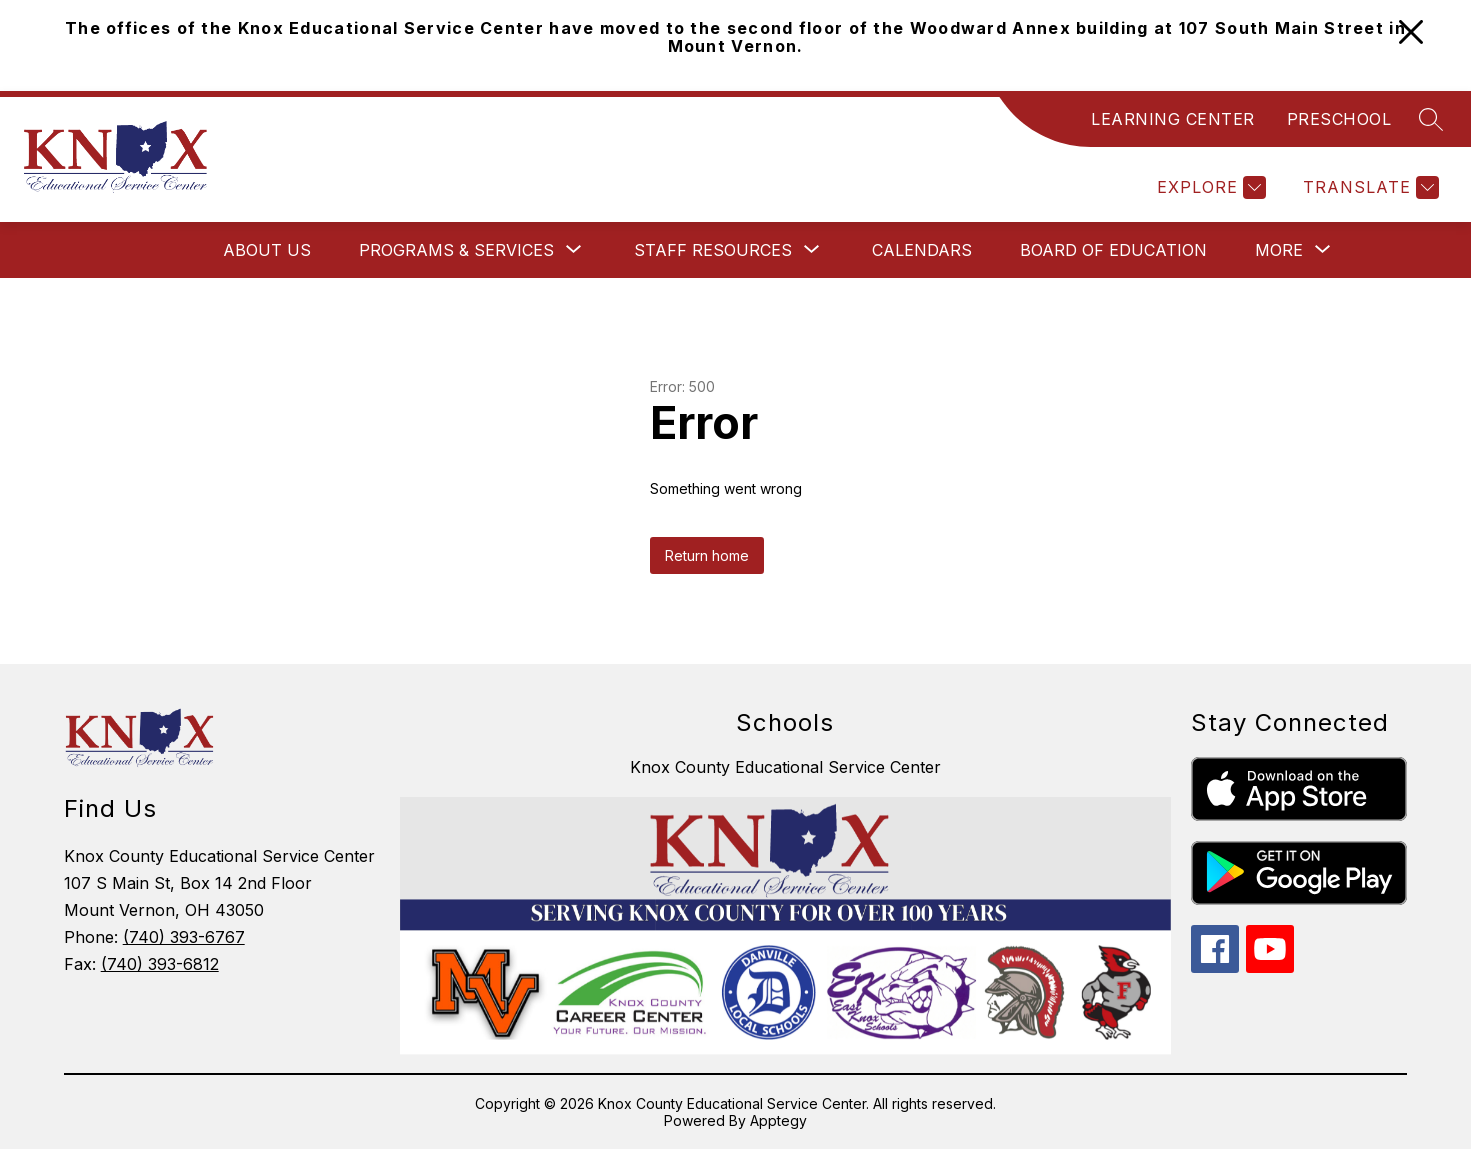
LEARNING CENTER (1173, 119)
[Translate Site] (1368, 187)
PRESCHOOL (1339, 119)
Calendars (922, 250)
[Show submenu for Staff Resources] (713, 250)
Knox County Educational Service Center (785, 767)
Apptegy (778, 1120)
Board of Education (1113, 250)
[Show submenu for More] (1279, 250)
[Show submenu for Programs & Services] (456, 250)
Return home (707, 555)
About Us (267, 250)
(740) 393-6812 (160, 964)
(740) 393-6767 (184, 937)
